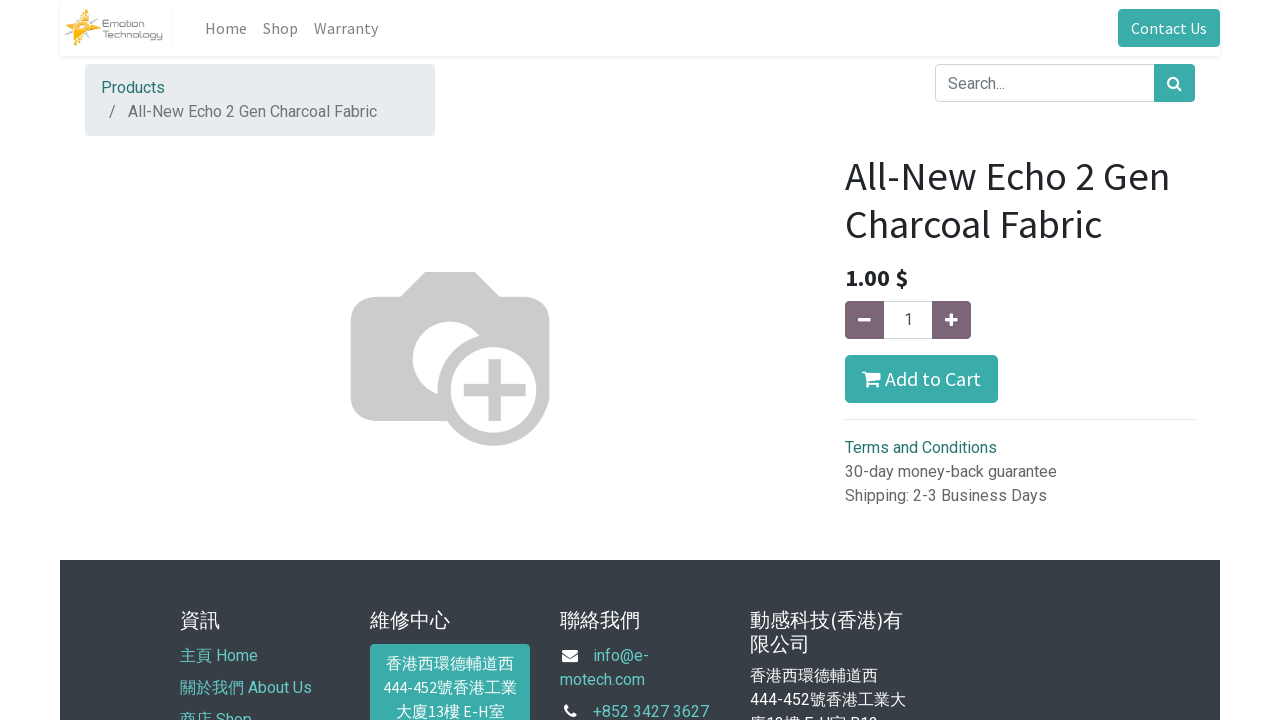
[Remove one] (864, 320)
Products (133, 87)
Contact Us (1169, 28)
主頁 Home (219, 655)
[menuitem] (226, 28)
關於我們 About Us (246, 687)
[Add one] (951, 320)
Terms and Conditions (921, 447)
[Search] (1174, 83)
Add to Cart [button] (921, 378)
